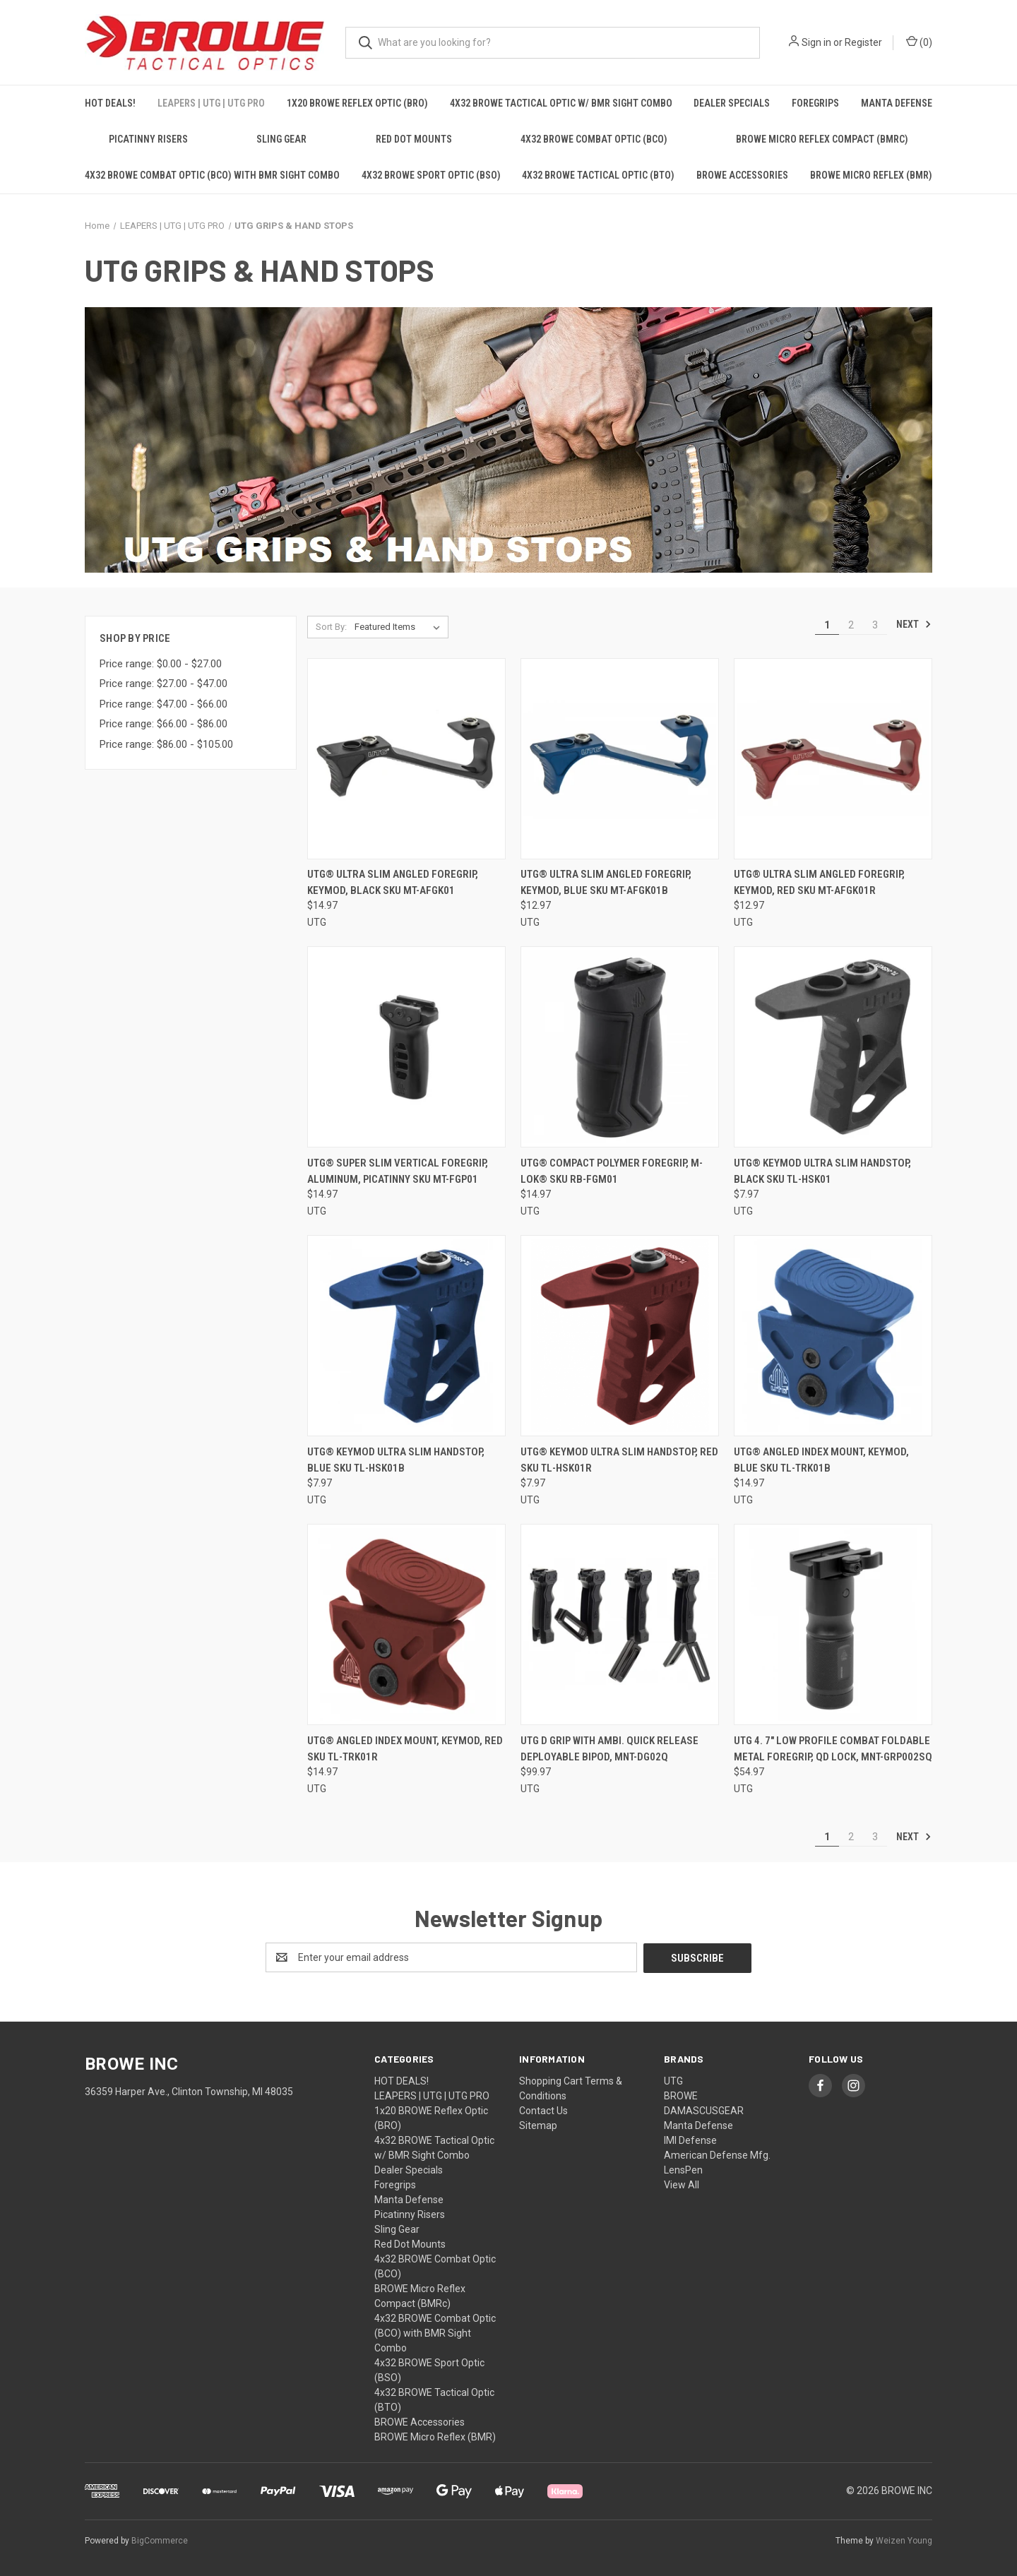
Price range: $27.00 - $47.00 (163, 683)
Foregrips (815, 103)
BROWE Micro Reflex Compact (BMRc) (822, 139)
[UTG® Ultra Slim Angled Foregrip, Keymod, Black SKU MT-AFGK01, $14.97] (406, 759)
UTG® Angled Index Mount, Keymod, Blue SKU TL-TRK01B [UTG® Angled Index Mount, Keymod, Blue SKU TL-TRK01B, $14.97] (821, 1459)
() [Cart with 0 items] (919, 41)
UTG (673, 2080)
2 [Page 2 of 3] (851, 625)
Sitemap (538, 2124)
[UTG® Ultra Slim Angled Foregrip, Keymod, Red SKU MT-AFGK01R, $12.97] (833, 759)
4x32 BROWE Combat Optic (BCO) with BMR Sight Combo (212, 175)
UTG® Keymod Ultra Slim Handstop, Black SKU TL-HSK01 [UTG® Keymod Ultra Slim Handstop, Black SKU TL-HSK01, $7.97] (822, 1171)
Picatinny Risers (148, 139)
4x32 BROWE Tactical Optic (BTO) (598, 175)
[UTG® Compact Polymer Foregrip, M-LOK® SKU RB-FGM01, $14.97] (619, 1047)
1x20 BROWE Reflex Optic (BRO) (357, 103)
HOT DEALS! (110, 103)
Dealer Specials (732, 103)
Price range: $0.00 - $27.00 (161, 663)
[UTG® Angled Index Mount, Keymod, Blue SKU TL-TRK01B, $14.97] (833, 1335)
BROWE (681, 2095)
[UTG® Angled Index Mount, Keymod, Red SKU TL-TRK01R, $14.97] (406, 1624)
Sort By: (331, 626)
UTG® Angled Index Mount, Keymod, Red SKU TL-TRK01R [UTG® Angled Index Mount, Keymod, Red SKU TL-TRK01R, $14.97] (405, 1748)
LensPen (683, 2169)
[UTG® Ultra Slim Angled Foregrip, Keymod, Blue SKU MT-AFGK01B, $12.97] (619, 759)
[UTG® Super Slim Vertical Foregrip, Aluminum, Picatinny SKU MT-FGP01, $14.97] (406, 1047)
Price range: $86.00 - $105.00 (166, 744)
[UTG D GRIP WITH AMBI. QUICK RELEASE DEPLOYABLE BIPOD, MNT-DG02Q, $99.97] (619, 1624)
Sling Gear (281, 139)
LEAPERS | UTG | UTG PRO (211, 103)
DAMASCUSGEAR (704, 2110)
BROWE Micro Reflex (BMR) (871, 175)
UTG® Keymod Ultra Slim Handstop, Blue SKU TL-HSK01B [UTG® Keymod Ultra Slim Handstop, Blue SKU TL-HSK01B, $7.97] (395, 1459)
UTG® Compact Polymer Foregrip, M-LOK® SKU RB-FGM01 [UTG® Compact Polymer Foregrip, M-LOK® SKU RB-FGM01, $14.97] (612, 1171)
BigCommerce (159, 2540)
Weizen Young (904, 2540)
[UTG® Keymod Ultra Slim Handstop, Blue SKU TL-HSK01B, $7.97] (406, 1335)
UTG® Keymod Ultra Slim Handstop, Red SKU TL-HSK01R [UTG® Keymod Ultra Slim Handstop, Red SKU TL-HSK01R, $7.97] (619, 1459)
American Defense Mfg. (717, 2154)
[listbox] (400, 627)
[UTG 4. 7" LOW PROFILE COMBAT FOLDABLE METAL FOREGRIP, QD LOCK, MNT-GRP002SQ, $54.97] (833, 1624)
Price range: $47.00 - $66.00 (163, 704)
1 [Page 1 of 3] (827, 625)
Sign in (816, 42)
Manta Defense (896, 103)
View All (681, 2184)
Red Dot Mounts (414, 139)
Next (914, 624)
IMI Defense (690, 2139)
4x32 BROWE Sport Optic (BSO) (431, 175)
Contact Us (543, 2110)
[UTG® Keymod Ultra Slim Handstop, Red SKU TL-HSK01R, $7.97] (619, 1335)
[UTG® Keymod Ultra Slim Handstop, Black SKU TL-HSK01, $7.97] (833, 1047)
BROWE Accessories (742, 175)
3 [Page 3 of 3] (875, 625)
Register (863, 42)
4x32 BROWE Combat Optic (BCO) (594, 139)
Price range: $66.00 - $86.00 (163, 723)
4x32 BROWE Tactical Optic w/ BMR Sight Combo (561, 103)
